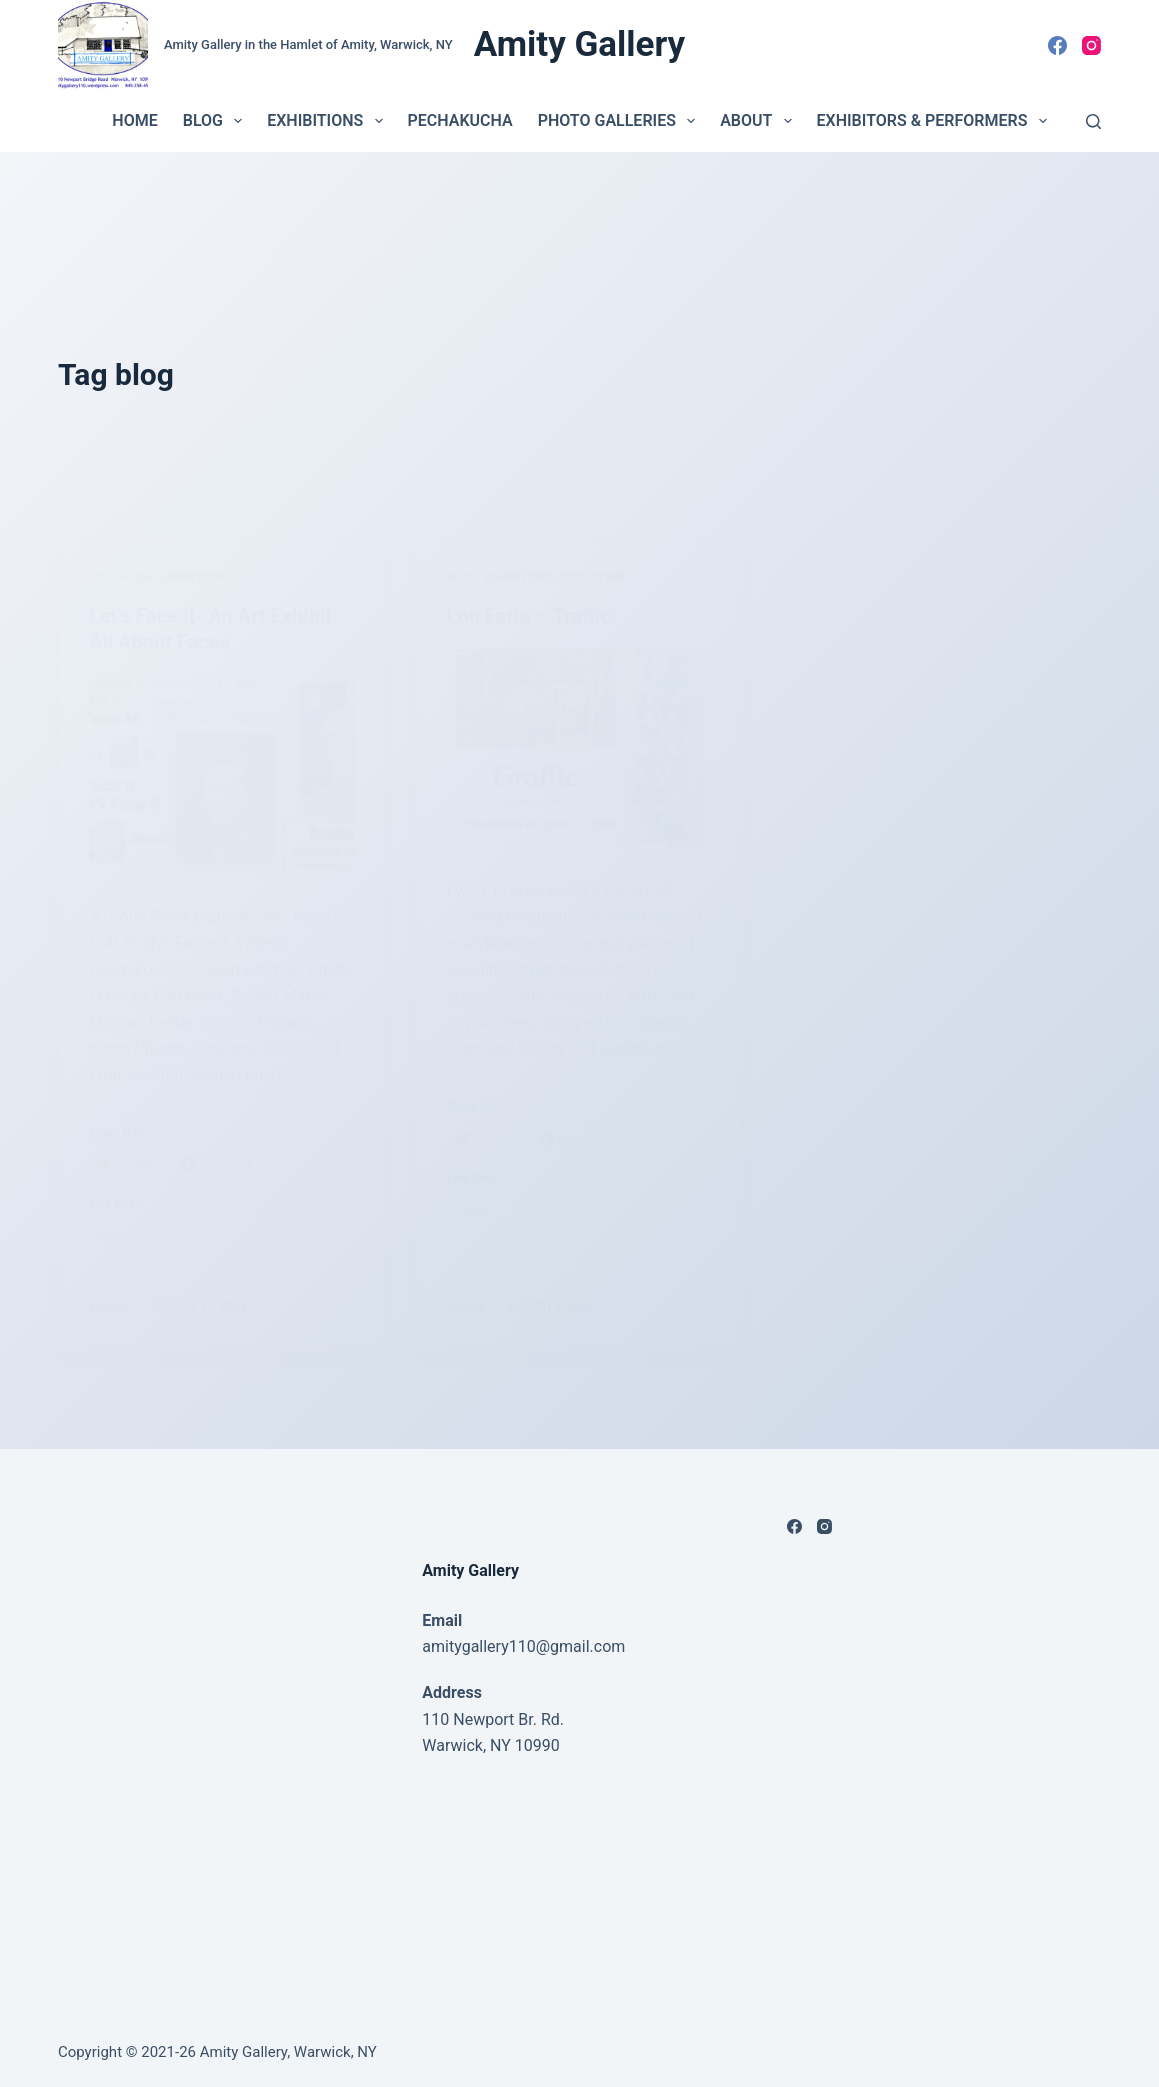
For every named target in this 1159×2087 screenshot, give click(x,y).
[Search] (1093, 121)
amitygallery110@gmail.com (523, 1646)
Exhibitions (328, 121)
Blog (216, 121)
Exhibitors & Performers (936, 121)
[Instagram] (1091, 45)
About (759, 121)
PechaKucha (460, 120)
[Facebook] (1057, 45)
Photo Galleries (620, 121)
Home (134, 120)
